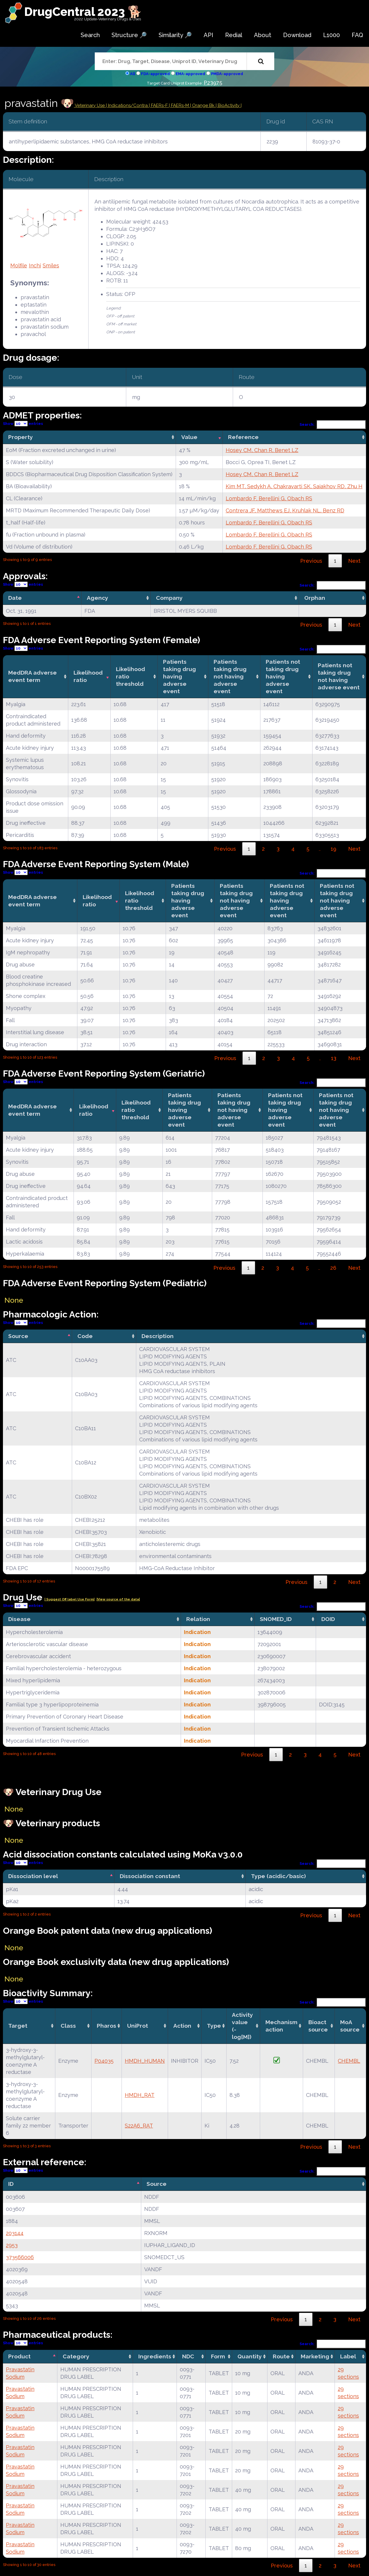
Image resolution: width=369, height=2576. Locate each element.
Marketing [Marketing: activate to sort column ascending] (315, 2356)
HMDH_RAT (139, 2095)
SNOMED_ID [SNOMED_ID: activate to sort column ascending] (276, 1619)
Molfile (18, 265)
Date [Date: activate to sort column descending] (15, 598)
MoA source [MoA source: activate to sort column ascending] (350, 2026)
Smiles (51, 265)
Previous (311, 561)
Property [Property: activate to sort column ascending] (20, 437)
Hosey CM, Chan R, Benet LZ (262, 450)
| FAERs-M (179, 105)
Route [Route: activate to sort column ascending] (281, 2356)
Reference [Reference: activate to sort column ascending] (243, 437)
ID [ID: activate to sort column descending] (11, 2184)
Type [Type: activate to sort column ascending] (214, 2025)
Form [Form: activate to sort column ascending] (218, 2356)
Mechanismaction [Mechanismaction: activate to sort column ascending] (281, 2026)
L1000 (331, 35)
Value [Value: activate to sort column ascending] (189, 437)
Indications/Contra (128, 105)
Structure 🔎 (129, 35)
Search (90, 35)
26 (333, 1268)
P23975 (213, 83)
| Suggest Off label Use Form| (69, 1599)
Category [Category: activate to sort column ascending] (76, 2356)
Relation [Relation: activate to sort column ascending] (198, 1619)
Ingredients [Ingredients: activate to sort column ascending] (154, 2356)
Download (297, 35)
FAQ (357, 35)
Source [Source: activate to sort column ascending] (157, 2184)
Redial (233, 35)
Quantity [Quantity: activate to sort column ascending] (249, 2356)
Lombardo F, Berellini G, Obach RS (269, 498)
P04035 (104, 2061)
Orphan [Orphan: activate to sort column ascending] (314, 598)
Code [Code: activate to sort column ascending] (85, 1336)
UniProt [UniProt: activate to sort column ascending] (137, 2025)
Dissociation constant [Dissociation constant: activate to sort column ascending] (150, 1876)
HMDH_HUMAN (145, 2061)
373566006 (20, 2257)
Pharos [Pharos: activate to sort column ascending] (106, 2025)
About (262, 35)
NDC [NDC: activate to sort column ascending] (188, 2356)
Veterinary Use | (91, 105)
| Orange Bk (203, 105)
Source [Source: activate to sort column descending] (18, 1336)
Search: (333, 424)
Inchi (35, 265)
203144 (15, 2233)
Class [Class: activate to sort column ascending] (68, 2025)
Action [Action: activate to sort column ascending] (182, 2025)
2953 (12, 2245)
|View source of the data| (118, 1599)
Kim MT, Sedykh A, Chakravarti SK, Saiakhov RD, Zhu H (294, 486)
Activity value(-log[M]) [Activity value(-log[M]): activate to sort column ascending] (242, 2026)
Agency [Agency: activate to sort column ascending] (97, 598)
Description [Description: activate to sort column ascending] (158, 1336)
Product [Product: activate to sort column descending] (19, 2356)
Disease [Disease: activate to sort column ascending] (19, 1619)
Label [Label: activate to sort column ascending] (348, 2356)
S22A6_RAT (139, 2126)
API (208, 35)
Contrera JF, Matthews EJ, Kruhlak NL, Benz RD (285, 510)
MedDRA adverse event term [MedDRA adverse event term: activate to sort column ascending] (32, 676)
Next (354, 561)
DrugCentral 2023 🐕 (83, 12)
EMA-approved (190, 74)
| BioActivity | (229, 105)
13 (333, 1058)
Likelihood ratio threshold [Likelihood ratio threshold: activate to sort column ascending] (130, 676)
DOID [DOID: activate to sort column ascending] (328, 1619)
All (132, 74)
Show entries (23, 423)
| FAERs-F (159, 105)
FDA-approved (155, 74)
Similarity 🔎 (175, 35)
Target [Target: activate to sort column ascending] (17, 2025)
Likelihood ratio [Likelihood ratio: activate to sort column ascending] (88, 676)
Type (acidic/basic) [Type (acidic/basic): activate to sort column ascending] (278, 1876)
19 (333, 849)
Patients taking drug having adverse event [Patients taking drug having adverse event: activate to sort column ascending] (179, 676)
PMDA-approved (227, 74)
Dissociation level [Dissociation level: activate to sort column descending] (33, 1876)
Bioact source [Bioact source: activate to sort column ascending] (318, 2026)
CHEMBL (349, 2061)
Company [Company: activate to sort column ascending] (169, 598)
